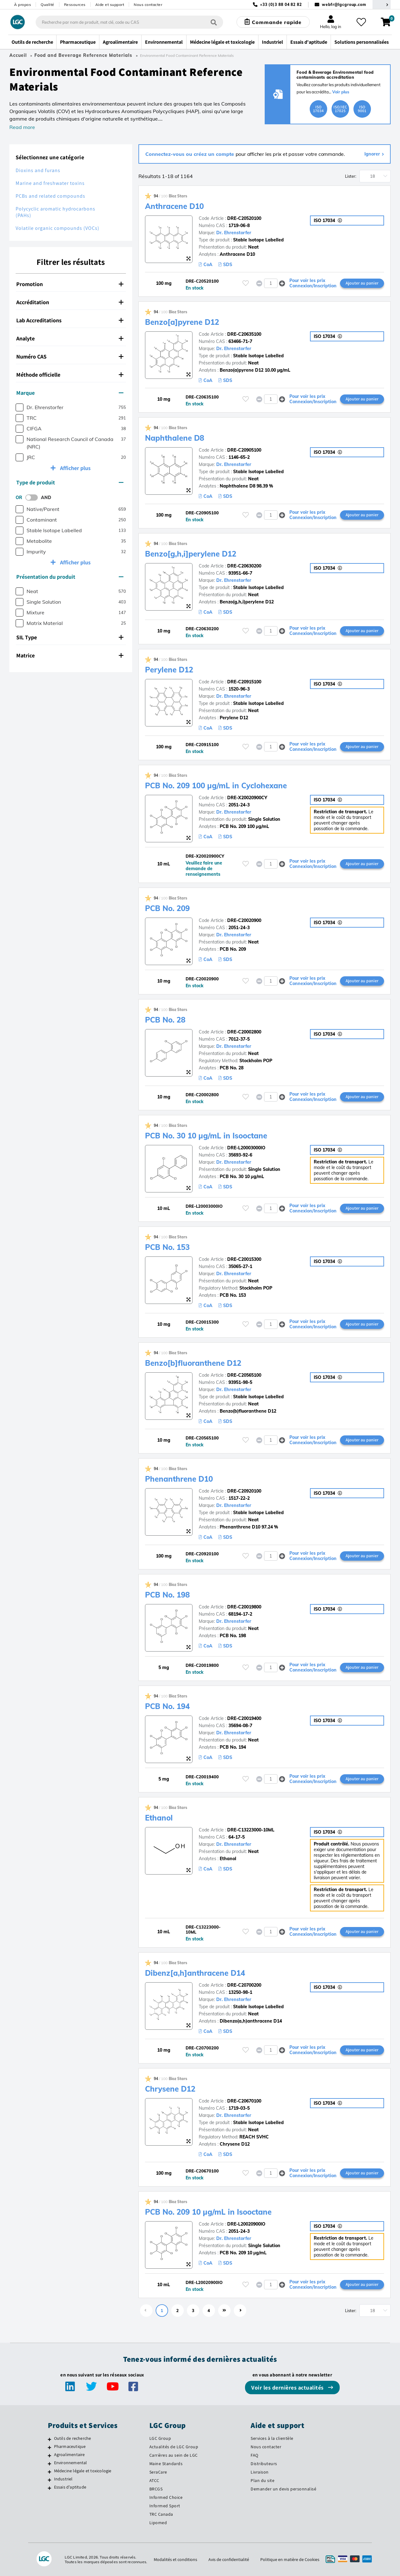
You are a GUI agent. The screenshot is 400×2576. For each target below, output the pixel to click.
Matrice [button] (69, 655)
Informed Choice (166, 2497)
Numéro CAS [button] (69, 356)
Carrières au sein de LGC (173, 2455)
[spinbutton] (271, 283)
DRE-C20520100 (244, 218)
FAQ (254, 2455)
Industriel (63, 2479)
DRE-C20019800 (244, 1607)
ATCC (154, 2480)
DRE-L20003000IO (246, 1148)
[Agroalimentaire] (49, 2455)
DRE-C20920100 (244, 1491)
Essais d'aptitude (70, 2487)
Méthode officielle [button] (69, 374)
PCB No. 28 (165, 1019)
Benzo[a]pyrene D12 (182, 322)
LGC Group (160, 2438)
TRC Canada (161, 2514)
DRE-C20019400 (244, 1718)
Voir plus (340, 91)
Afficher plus (75, 468)
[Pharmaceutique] (49, 2447)
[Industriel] (49, 2480)
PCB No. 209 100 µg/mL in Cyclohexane (216, 785)
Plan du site (262, 2480)
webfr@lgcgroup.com (344, 4)
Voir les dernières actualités (288, 2387)
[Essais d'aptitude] (49, 2488)
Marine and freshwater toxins (50, 183)
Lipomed (158, 2522)
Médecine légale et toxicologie (83, 2471)
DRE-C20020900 (244, 920)
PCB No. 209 (167, 908)
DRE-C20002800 (244, 1032)
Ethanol (159, 1817)
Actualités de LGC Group (173, 2447)
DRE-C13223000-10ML (250, 1830)
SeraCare (158, 2472)
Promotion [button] (69, 284)
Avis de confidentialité (228, 2559)
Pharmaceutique (70, 2446)
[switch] (33, 497)
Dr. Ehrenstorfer (233, 232)
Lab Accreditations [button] (69, 320)
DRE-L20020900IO (246, 2224)
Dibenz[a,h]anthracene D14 (195, 1973)
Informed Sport (164, 2506)
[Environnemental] (49, 2463)
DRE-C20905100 (244, 450)
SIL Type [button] (69, 637)
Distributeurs (264, 2463)
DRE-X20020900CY (247, 797)
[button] (282, 283)
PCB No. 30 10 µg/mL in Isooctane (206, 1135)
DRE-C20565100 (244, 1375)
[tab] (71, 284)
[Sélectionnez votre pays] (381, 4)
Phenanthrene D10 (179, 1479)
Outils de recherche (72, 2438)
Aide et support (109, 4)
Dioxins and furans (38, 170)
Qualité (47, 4)
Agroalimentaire (69, 2454)
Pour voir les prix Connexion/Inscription (313, 283)
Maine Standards (166, 2463)
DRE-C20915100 (244, 682)
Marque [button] (69, 392)
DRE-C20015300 (244, 1259)
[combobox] (129, 22)
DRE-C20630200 (244, 566)
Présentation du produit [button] (69, 576)
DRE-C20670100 (244, 2101)
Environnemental (70, 2462)
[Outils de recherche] (49, 2439)
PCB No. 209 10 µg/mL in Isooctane (209, 2212)
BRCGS (156, 2489)
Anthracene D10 (174, 206)
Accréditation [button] (69, 302)
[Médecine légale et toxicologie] (49, 2471)
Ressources (75, 4)
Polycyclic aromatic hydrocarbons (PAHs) (55, 212)
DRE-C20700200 (244, 1985)
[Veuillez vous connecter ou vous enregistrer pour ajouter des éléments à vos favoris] (245, 283)
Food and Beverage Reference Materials (83, 55)
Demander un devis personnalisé (283, 2489)
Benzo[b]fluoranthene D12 (193, 1363)
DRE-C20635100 (244, 334)
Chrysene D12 (170, 2088)
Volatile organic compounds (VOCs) (57, 228)
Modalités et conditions (175, 2559)
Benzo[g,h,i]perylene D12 (191, 553)
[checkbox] (19, 407)
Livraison (260, 2472)
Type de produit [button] (69, 482)
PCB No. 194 (167, 1706)
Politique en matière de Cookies (289, 2559)
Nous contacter (148, 4)
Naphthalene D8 (175, 438)
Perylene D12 (169, 669)
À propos (22, 4)
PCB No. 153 (167, 1247)
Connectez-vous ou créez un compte (190, 154)
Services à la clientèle (272, 2438)
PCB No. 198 (167, 1594)
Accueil (18, 55)
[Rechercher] (214, 22)
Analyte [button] (69, 338)
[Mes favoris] (361, 22)
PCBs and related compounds (50, 196)
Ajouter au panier (362, 283)
